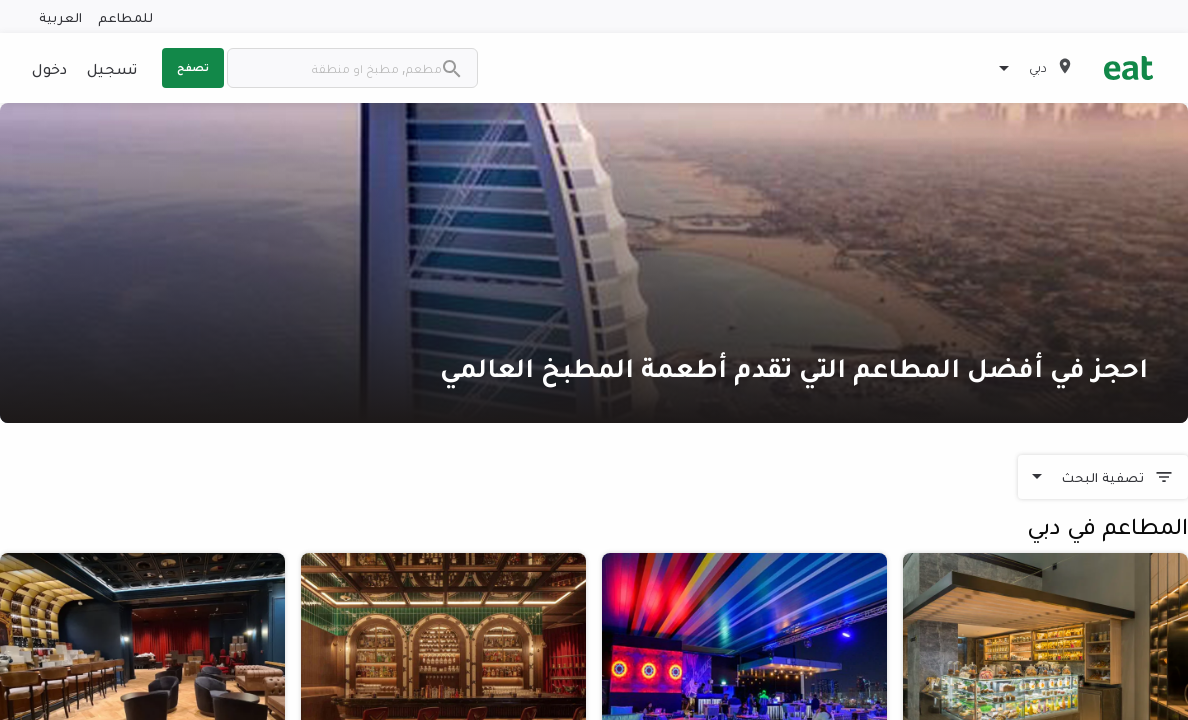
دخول (49, 68)
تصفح (193, 67)
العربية (60, 16)
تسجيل (112, 68)
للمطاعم (125, 16)
